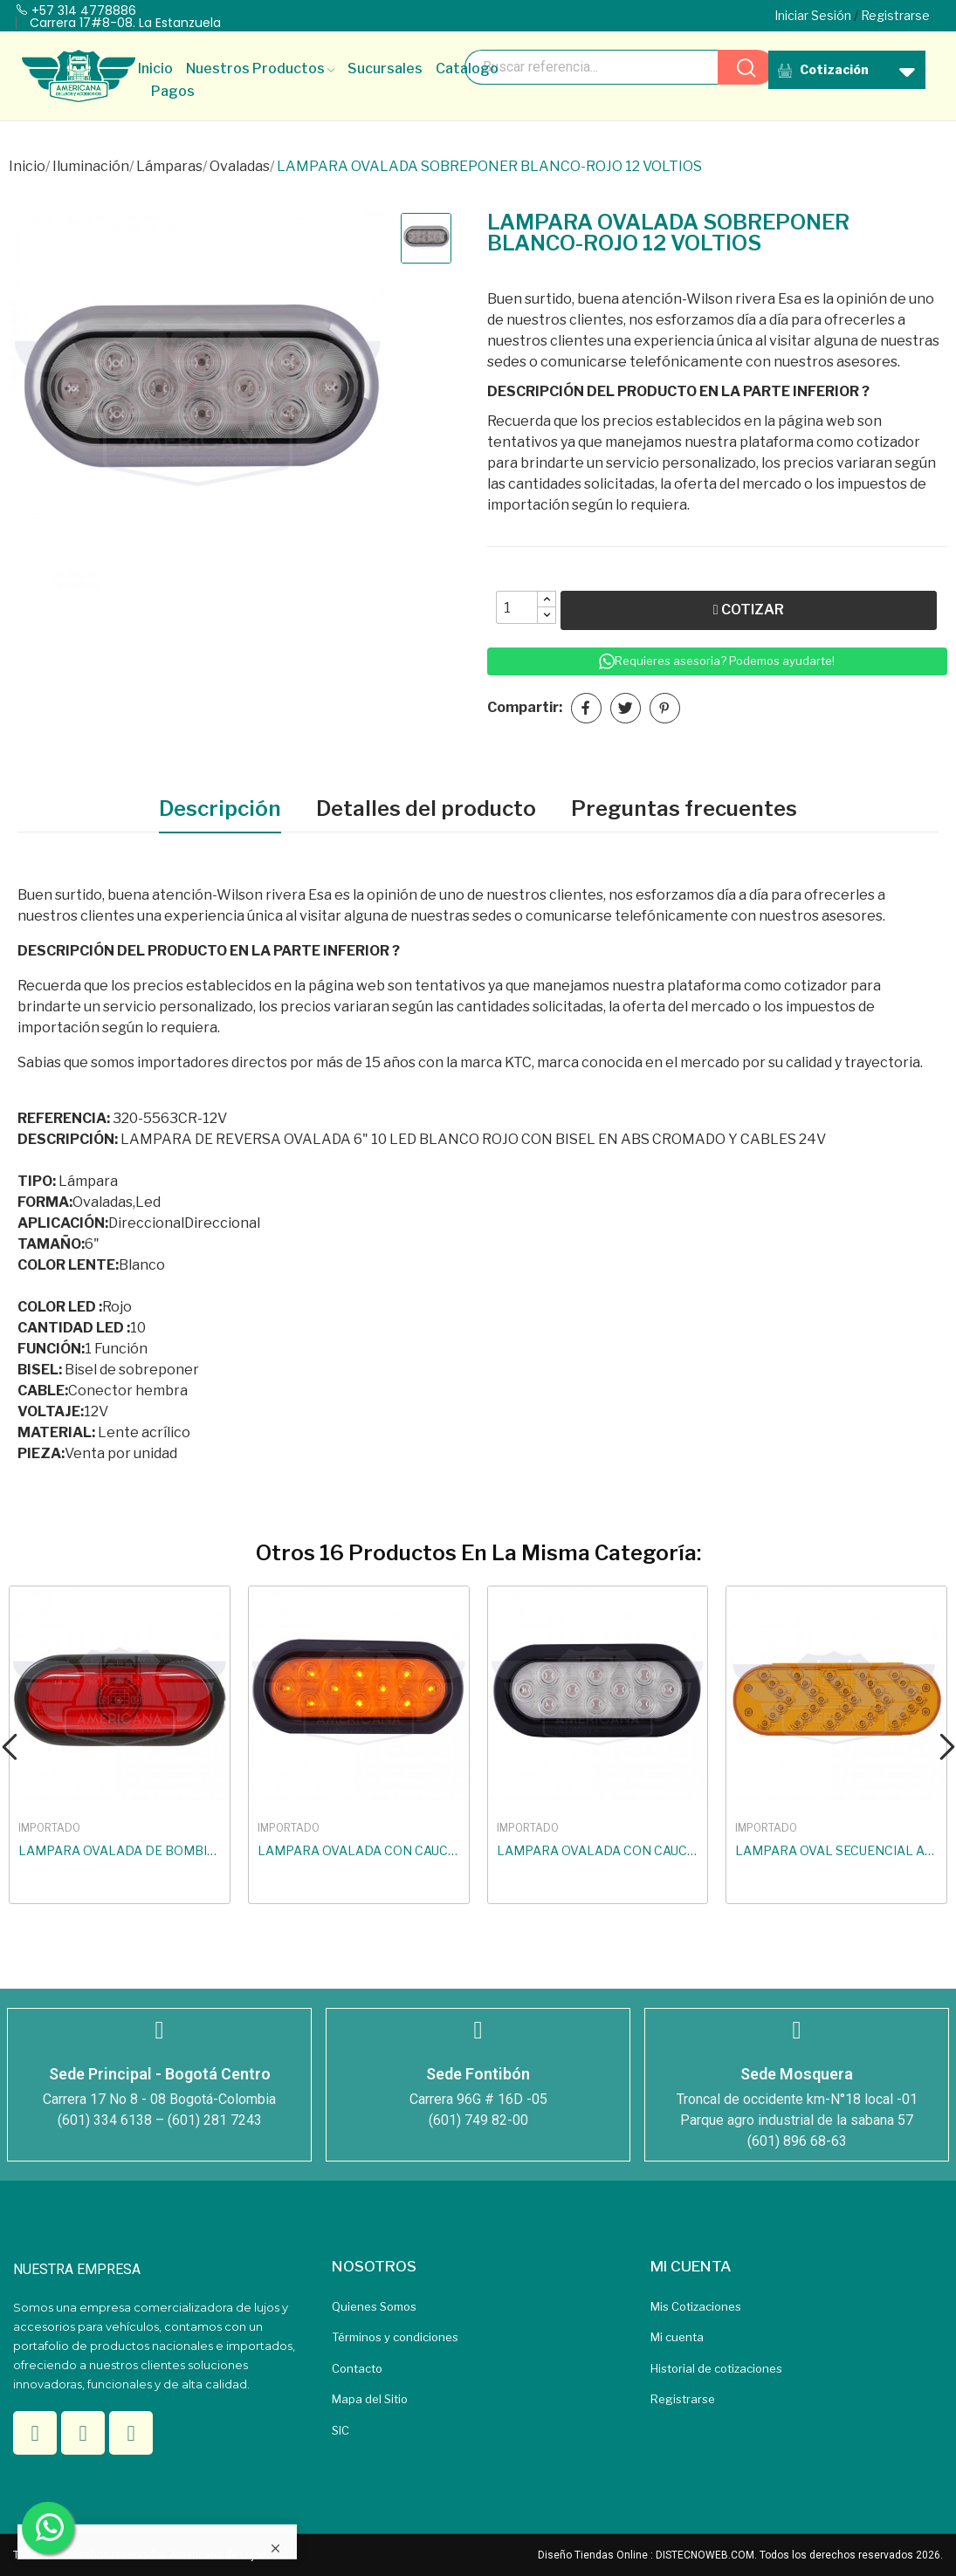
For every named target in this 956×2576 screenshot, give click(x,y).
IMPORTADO (49, 1828)
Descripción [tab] (220, 808)
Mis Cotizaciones (695, 2306)
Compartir (586, 708)
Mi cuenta (677, 2337)
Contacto (357, 2368)
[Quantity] (517, 607)
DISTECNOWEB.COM (705, 2555)
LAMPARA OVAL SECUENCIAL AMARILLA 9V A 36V (836, 1850)
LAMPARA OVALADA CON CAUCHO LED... (359, 1850)
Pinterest (665, 708)
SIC (340, 2430)
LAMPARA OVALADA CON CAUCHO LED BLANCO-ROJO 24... (598, 1850)
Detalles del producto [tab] (426, 808)
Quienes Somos (374, 2306)
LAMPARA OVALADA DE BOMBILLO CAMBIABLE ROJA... (119, 1850)
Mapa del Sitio (370, 2399)
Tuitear (625, 708)
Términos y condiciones (395, 2337)
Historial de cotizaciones (716, 2368)
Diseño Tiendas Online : (595, 2555)
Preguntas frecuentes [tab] (684, 808)
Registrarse (682, 2399)
